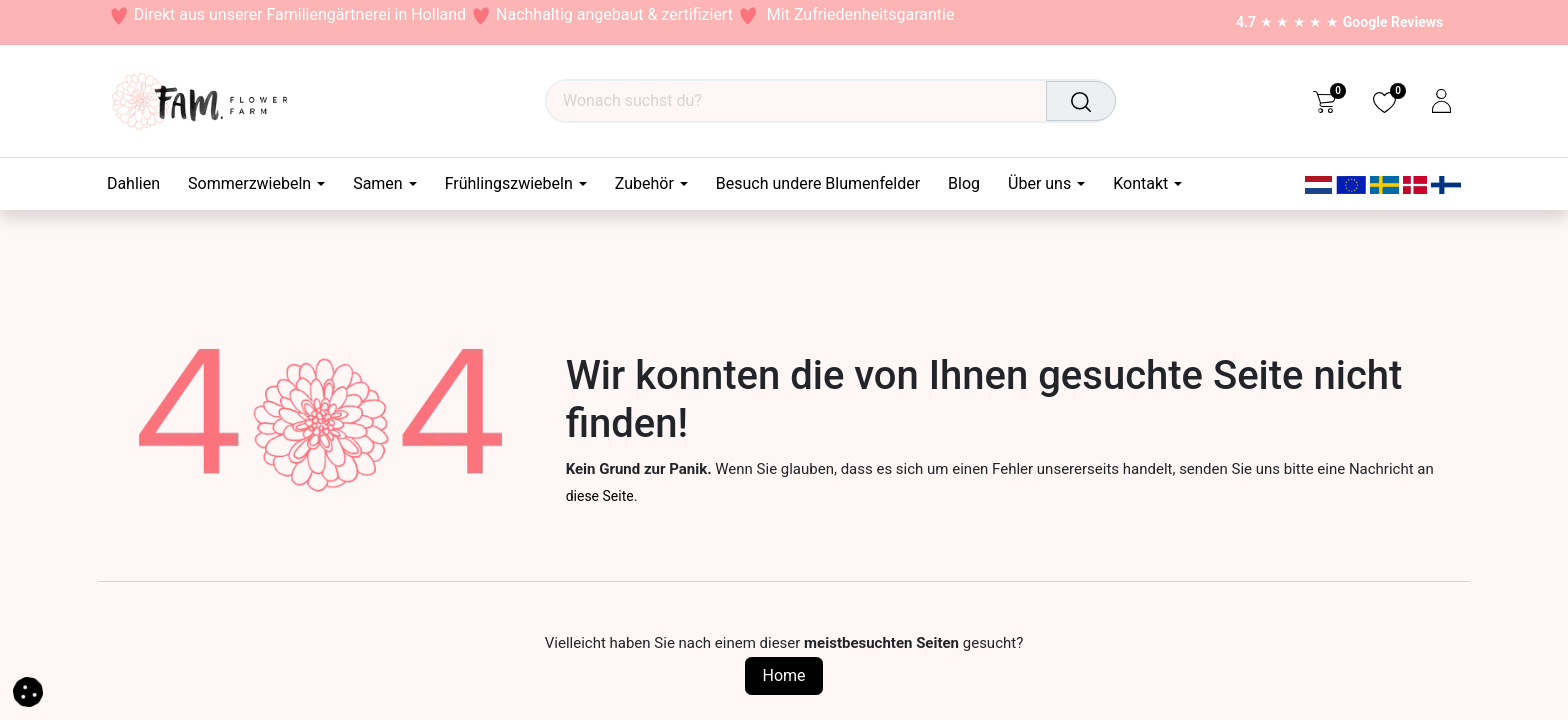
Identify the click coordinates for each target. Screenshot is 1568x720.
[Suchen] (1083, 101)
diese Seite (600, 496)
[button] (28, 690)
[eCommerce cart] (1324, 101)
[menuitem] (140, 183)
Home (783, 675)
